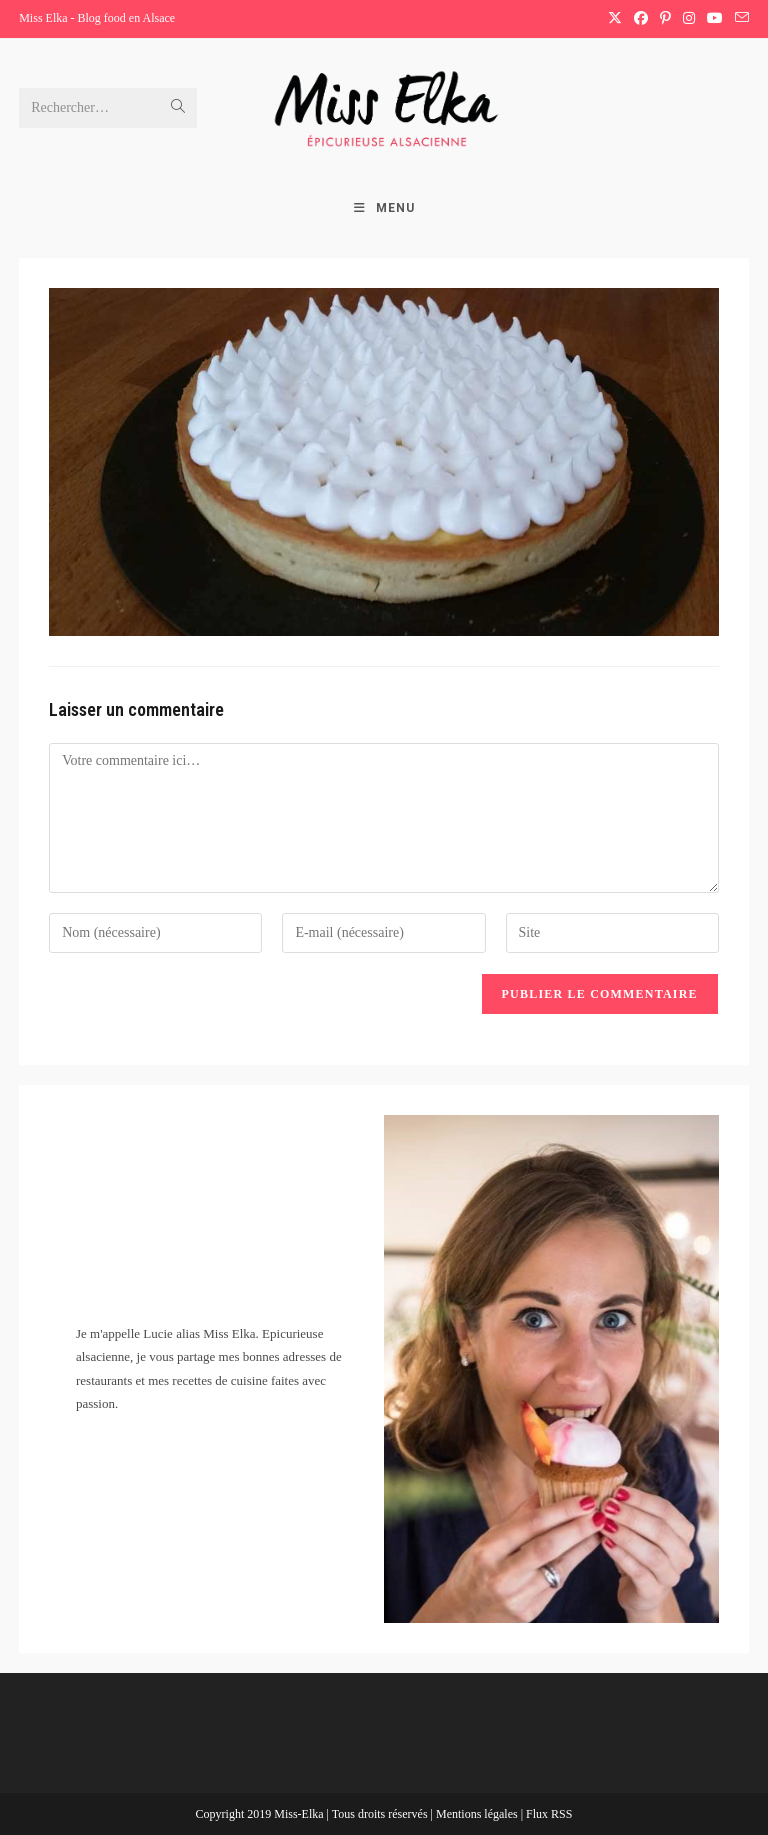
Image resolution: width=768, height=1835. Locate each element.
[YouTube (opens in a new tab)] (715, 19)
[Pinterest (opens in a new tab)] (665, 19)
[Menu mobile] (384, 208)
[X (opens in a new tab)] (615, 19)
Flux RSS (549, 1814)
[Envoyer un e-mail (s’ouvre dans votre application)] (739, 19)
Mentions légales (478, 1814)
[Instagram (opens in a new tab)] (689, 19)
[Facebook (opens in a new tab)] (641, 19)
